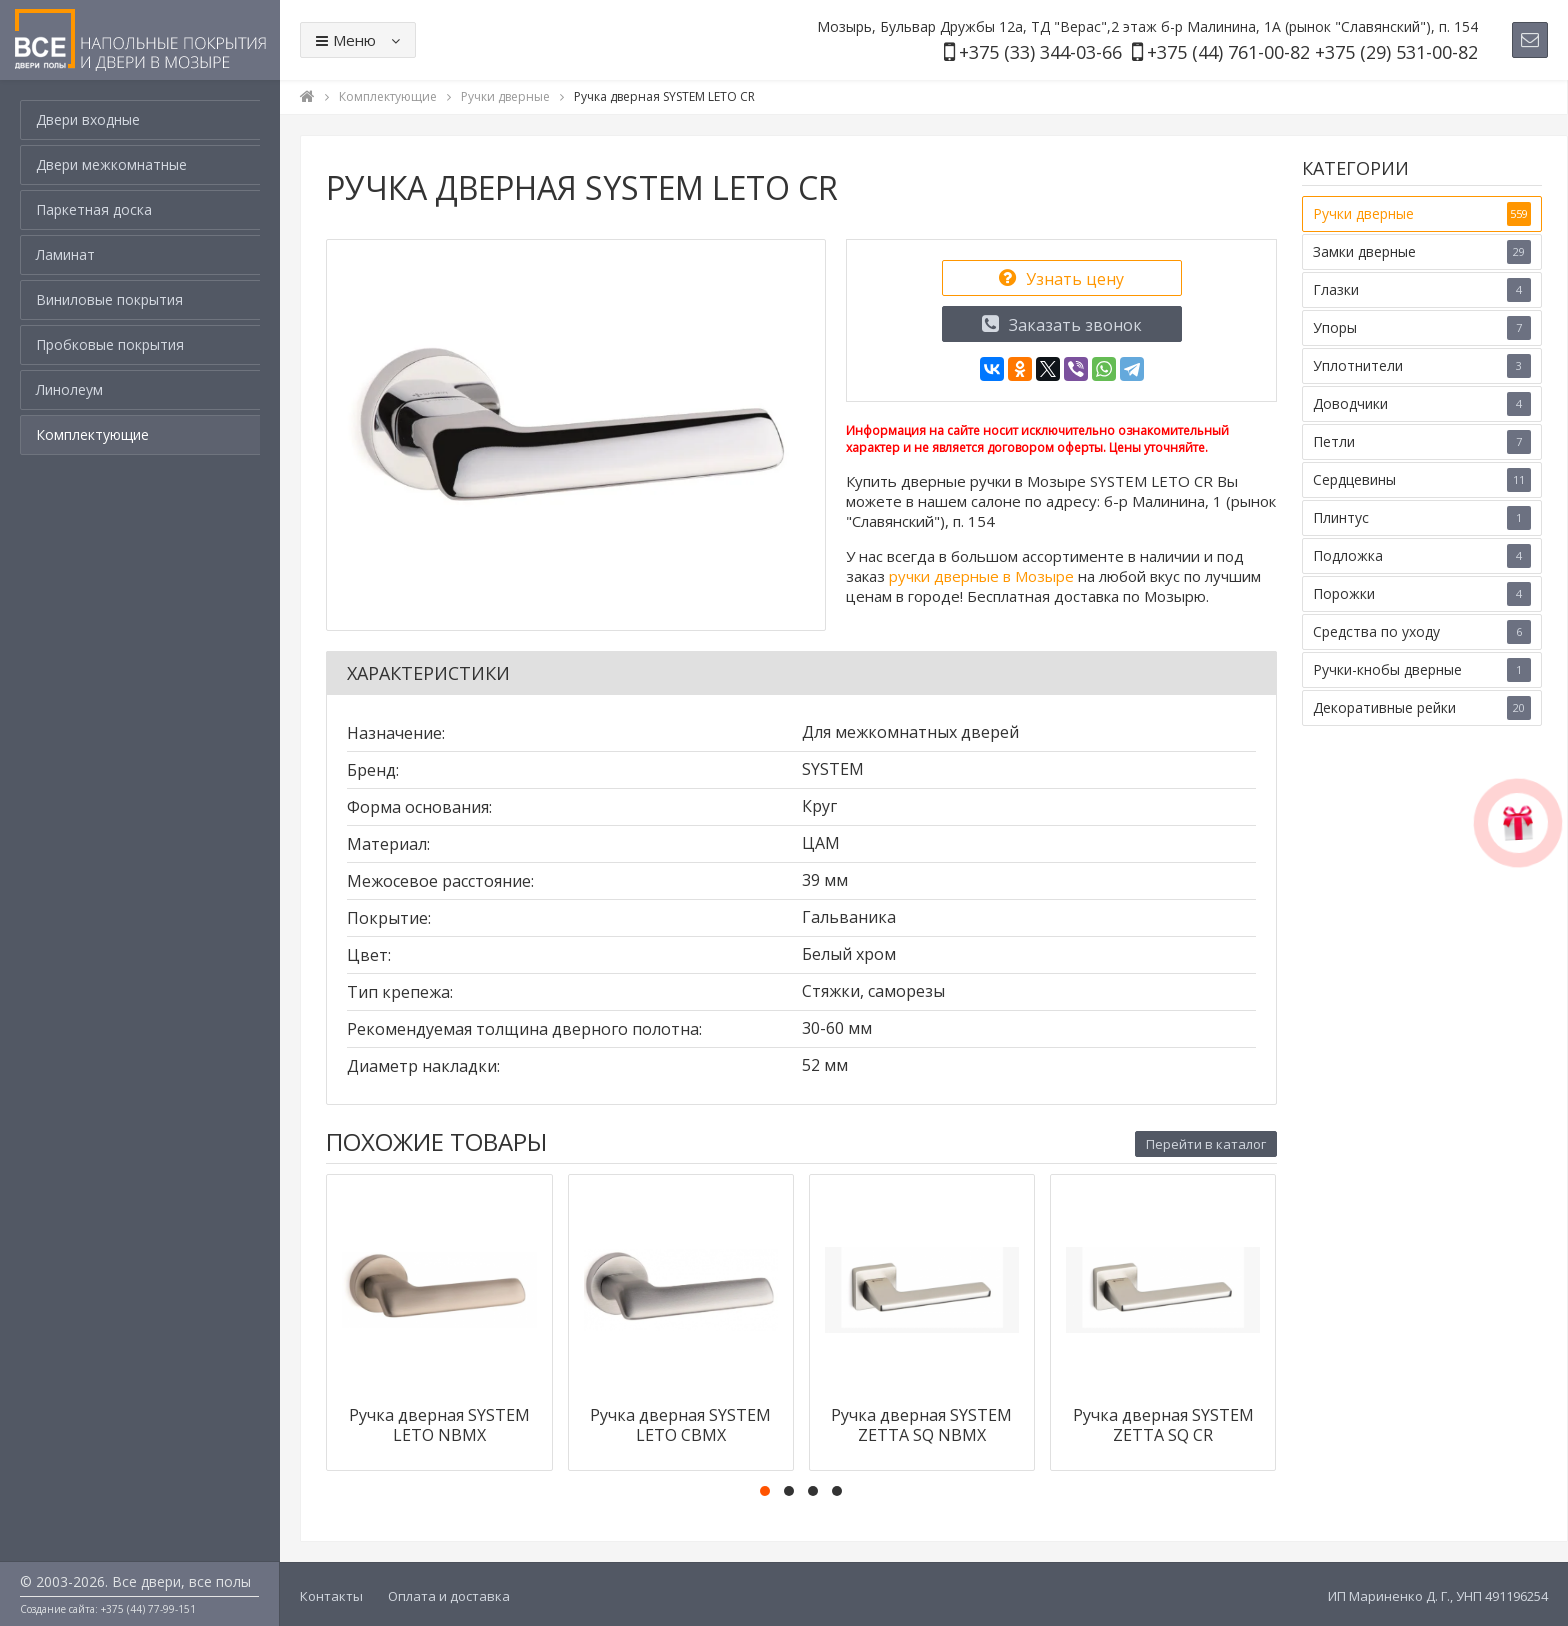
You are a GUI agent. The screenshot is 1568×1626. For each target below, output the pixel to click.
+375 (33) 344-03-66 (1040, 52)
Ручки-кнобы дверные (1422, 670)
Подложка (1422, 556)
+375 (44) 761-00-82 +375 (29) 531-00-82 (1312, 52)
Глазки (1422, 290)
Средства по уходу (1422, 632)
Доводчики (1422, 404)
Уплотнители (1422, 366)
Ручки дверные (1422, 214)
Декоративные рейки (1422, 708)
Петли (1422, 442)
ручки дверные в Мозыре (981, 576)
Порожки (1422, 594)
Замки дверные (1422, 252)
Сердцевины (1422, 480)
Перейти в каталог (1206, 1144)
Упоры (1422, 328)
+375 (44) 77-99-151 (148, 1609)
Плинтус (1422, 518)
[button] (765, 1491)
